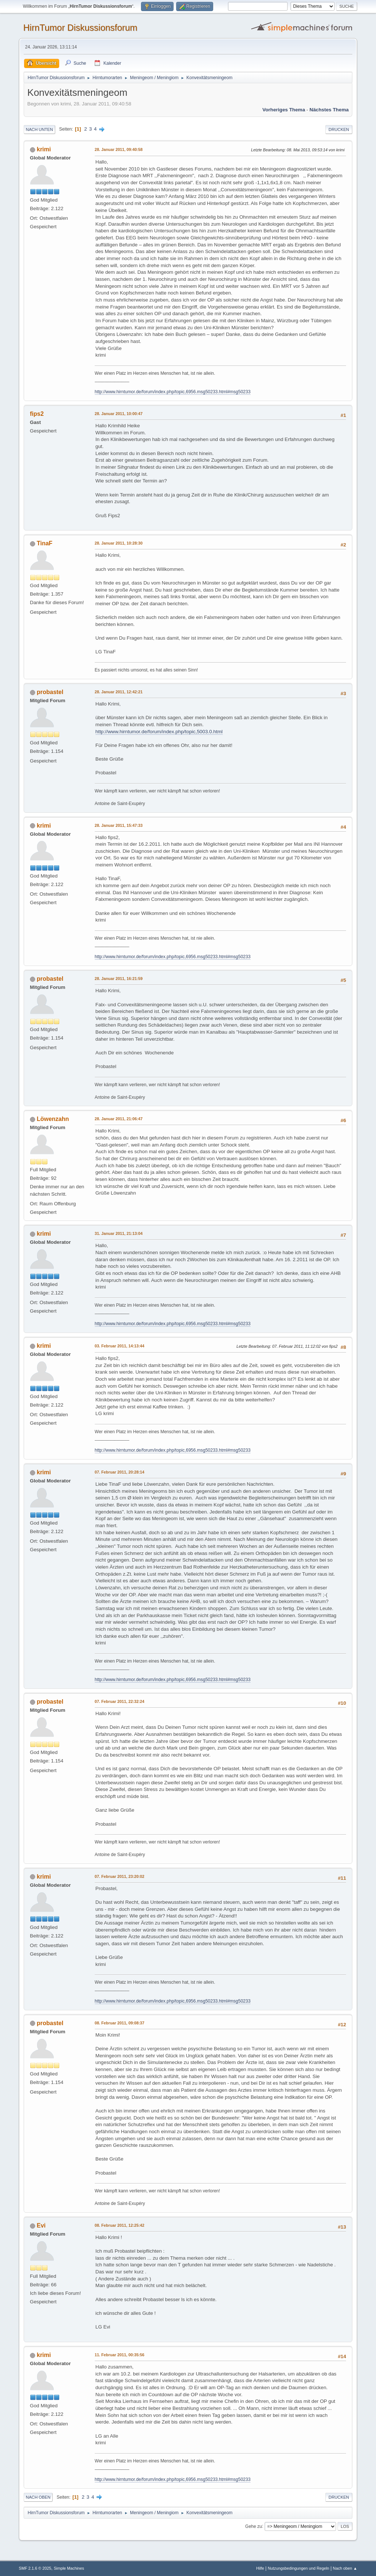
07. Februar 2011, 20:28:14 (119, 1472)
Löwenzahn (53, 1119)
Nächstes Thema (329, 109)
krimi (44, 149)
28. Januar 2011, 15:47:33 (118, 825)
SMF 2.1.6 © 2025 (35, 2568)
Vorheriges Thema (283, 109)
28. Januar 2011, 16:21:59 (118, 978)
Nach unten (39, 129)
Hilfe (260, 2568)
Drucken (339, 129)
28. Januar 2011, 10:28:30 (118, 543)
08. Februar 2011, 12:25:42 (119, 2225)
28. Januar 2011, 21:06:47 (118, 1119)
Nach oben (38, 2497)
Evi (41, 2225)
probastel (50, 692)
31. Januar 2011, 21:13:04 (118, 1233)
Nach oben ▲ (345, 2568)
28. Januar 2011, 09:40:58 (118, 149)
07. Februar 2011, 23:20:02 (119, 1876)
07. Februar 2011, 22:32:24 (119, 1701)
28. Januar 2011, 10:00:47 (118, 413)
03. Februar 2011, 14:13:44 (119, 1346)
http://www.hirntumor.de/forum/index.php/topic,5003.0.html (159, 731)
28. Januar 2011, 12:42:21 (118, 692)
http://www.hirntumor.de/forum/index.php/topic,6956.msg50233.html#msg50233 (173, 391)
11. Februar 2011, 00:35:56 (119, 2355)
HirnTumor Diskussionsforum (80, 28)
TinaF (44, 543)
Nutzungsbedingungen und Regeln (298, 2568)
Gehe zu (253, 2526)
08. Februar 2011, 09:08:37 (119, 2023)
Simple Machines (69, 2568)
